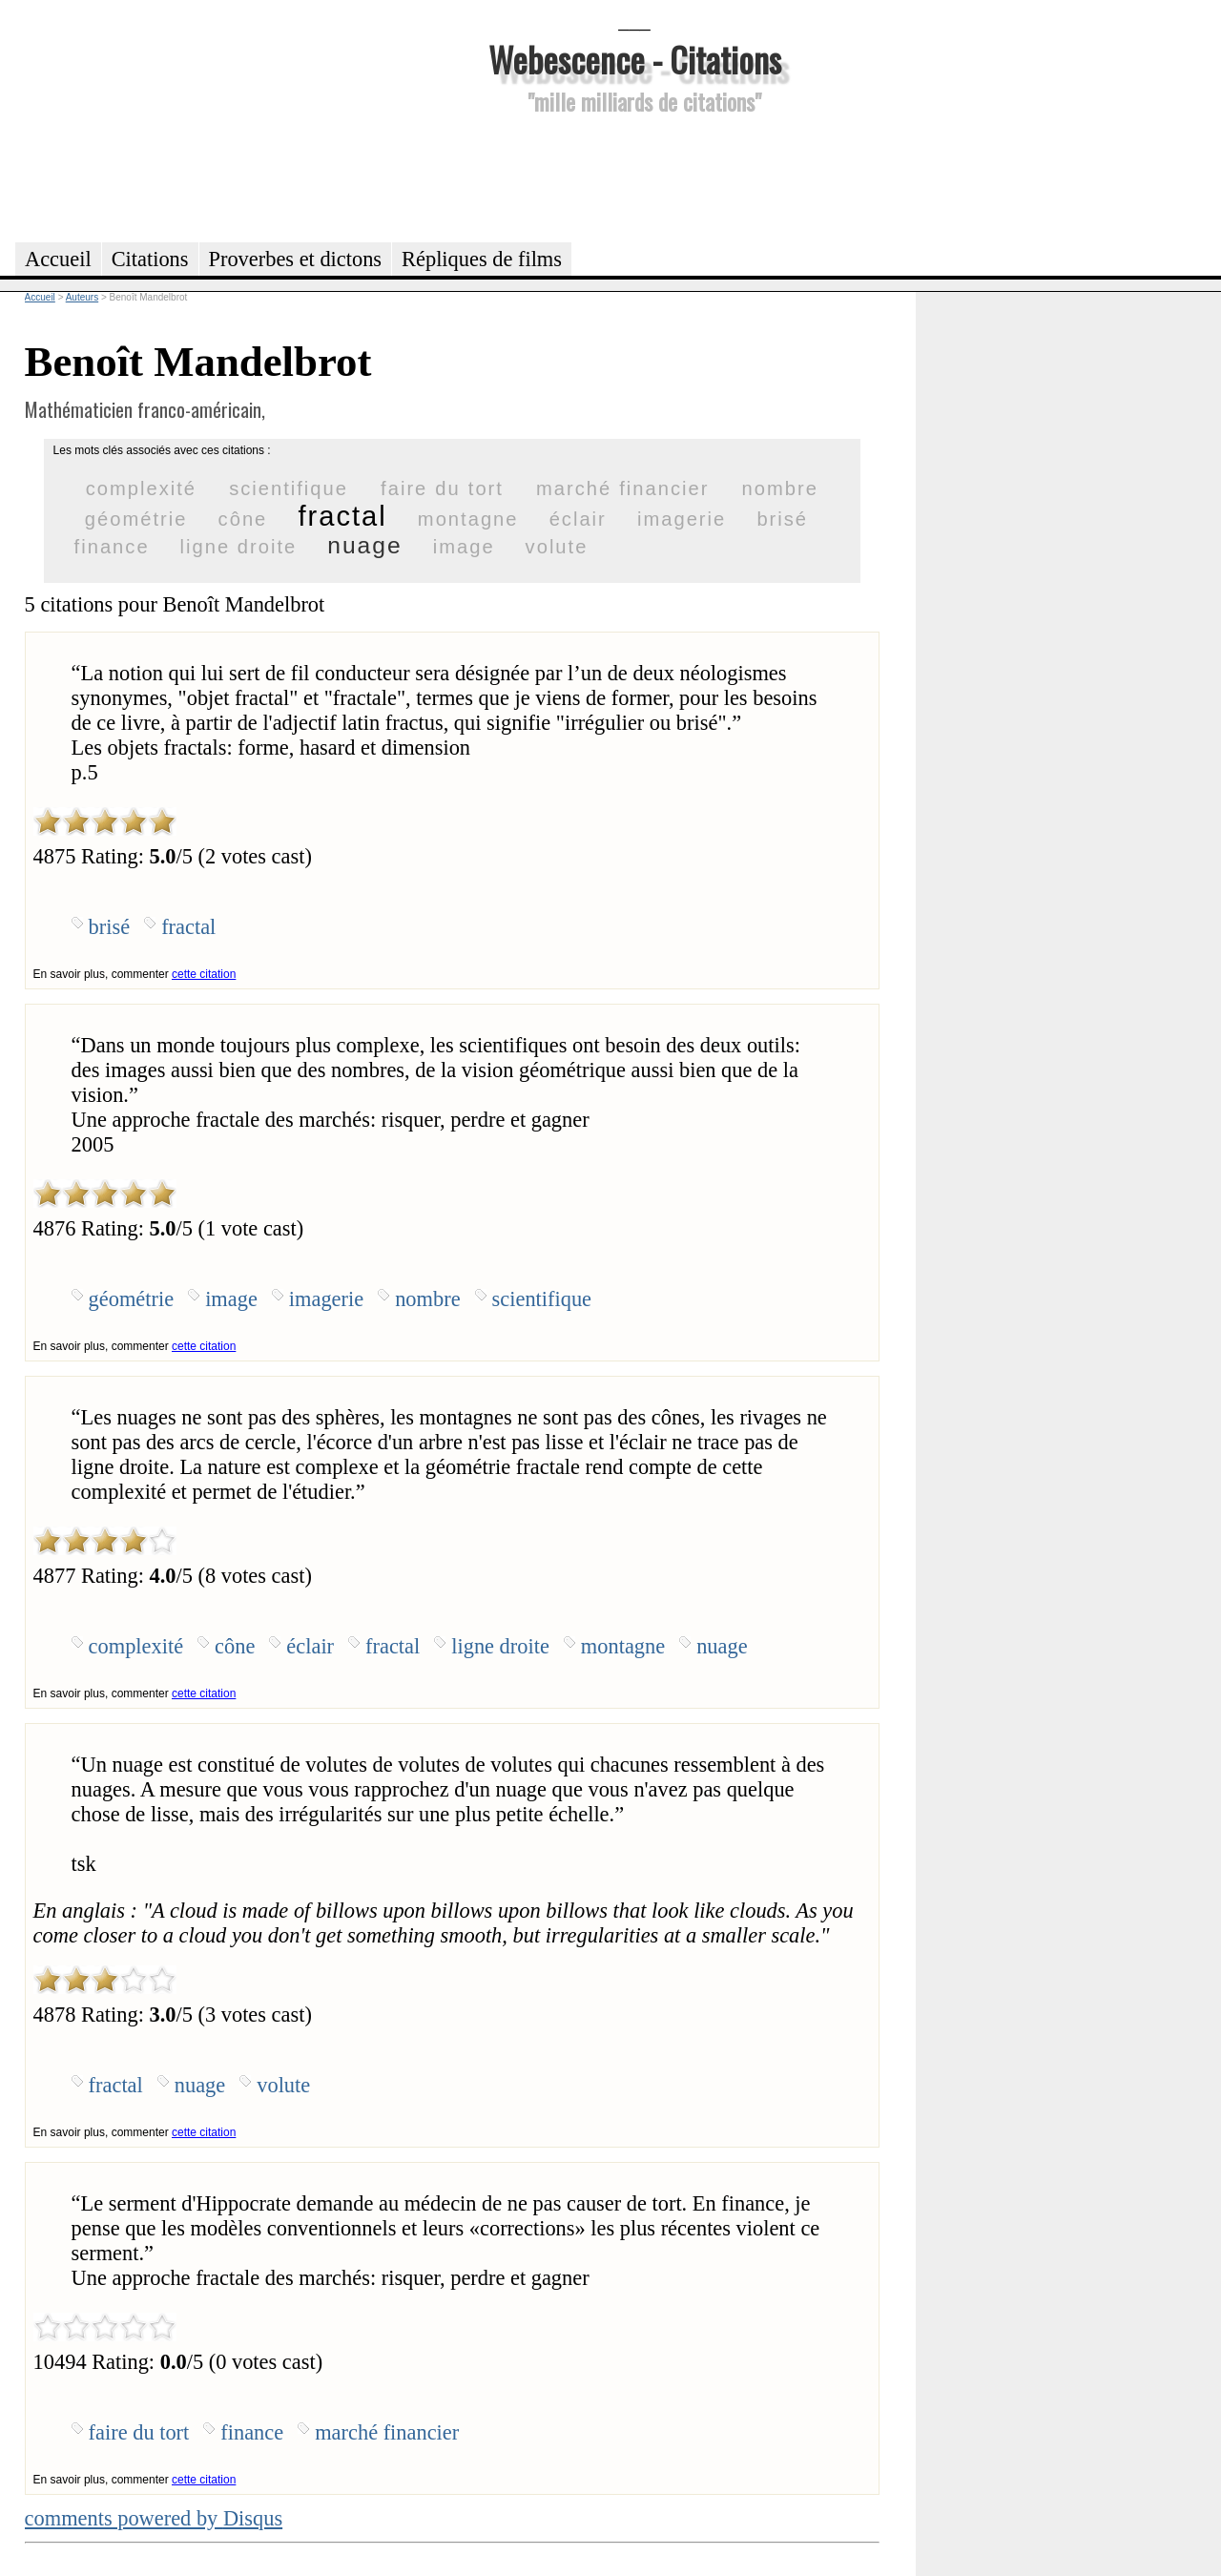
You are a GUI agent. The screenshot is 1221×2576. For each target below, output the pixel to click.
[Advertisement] (634, 175)
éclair (578, 519)
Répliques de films (482, 259)
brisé (782, 519)
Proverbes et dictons (296, 259)
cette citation (204, 974)
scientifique (288, 488)
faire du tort (442, 488)
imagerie (681, 519)
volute (557, 546)
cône (243, 519)
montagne (468, 519)
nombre (780, 488)
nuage (364, 545)
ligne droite (239, 546)
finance (112, 546)
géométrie (136, 519)
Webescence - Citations (634, 58)
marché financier (622, 488)
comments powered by (154, 2518)
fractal (342, 516)
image (464, 546)
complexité (141, 488)
